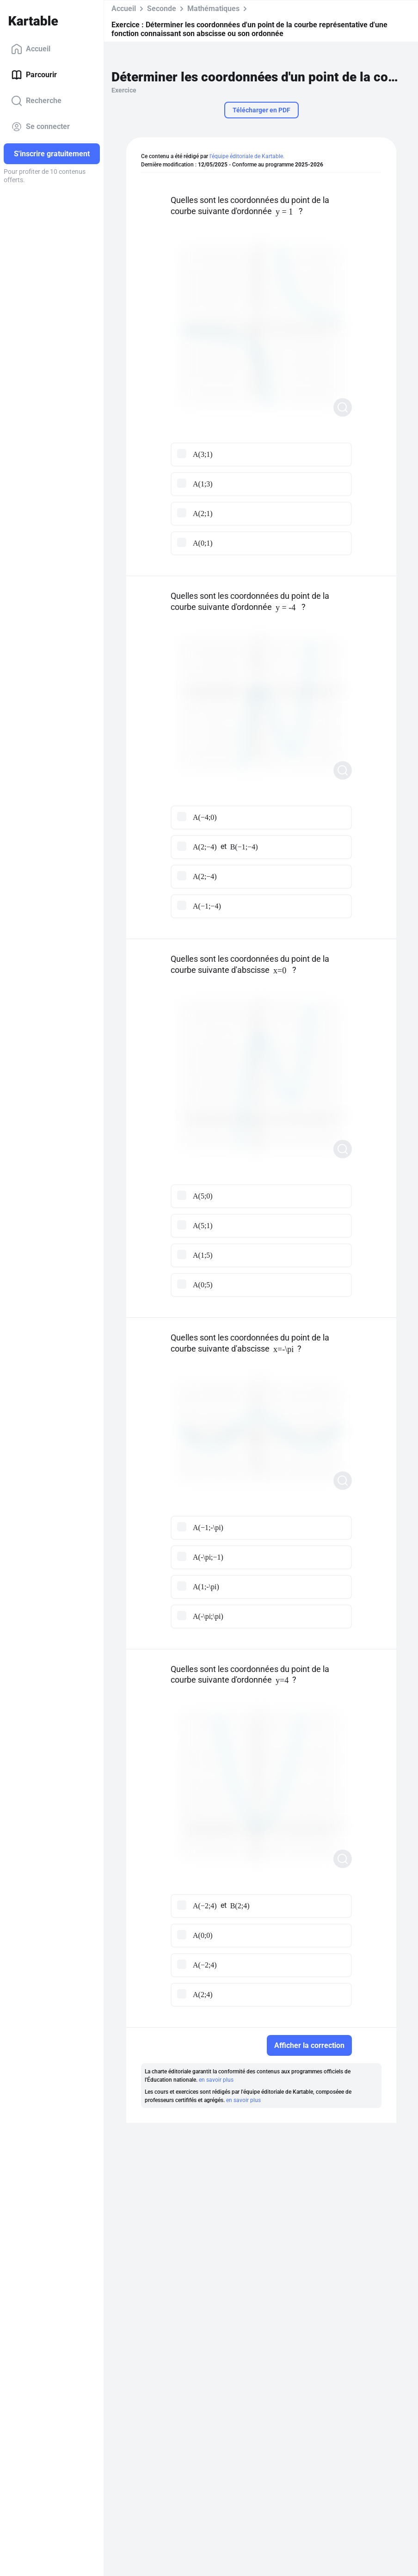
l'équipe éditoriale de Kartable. (246, 156)
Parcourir (34, 74)
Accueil (30, 49)
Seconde (161, 8)
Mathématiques (213, 8)
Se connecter (40, 126)
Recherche (36, 100)
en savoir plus (216, 2080)
